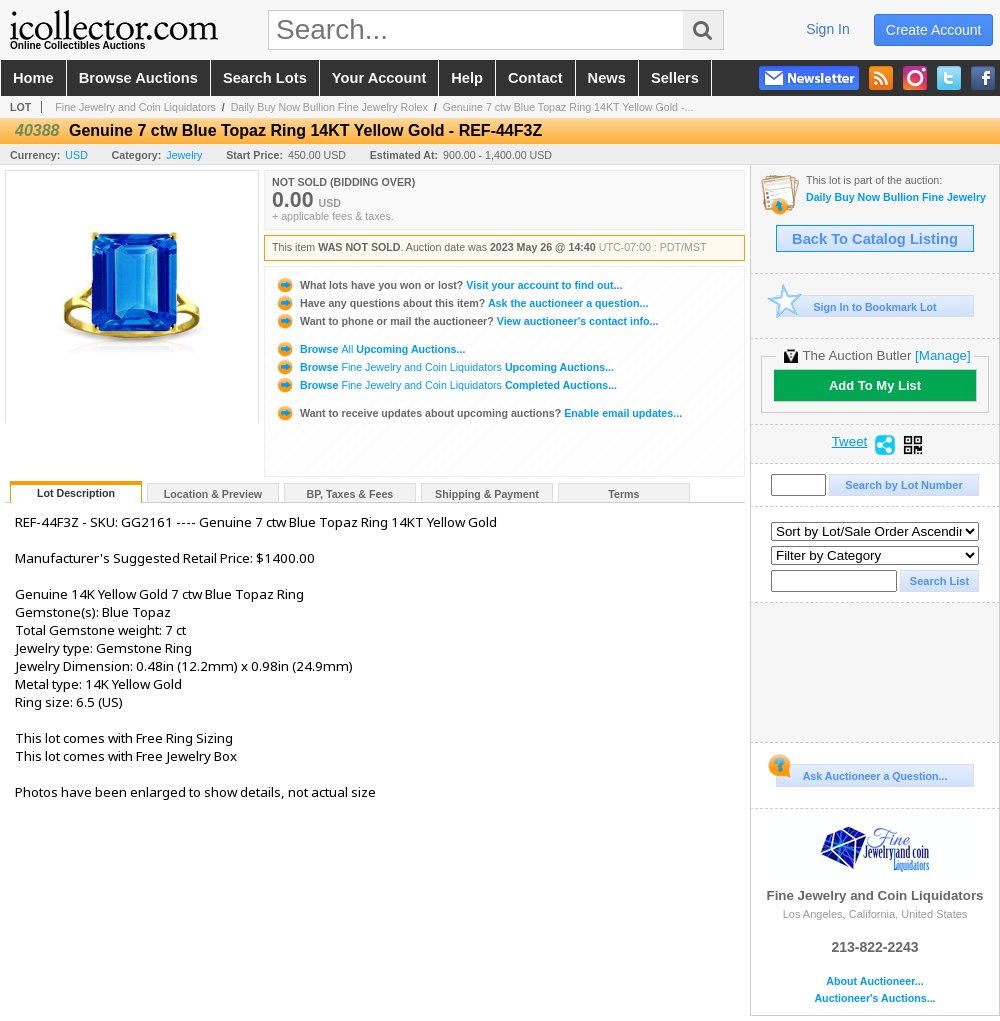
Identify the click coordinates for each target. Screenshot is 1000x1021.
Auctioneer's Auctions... (874, 998)
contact (535, 78)
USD (76, 155)
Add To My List (875, 385)
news (607, 78)
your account (379, 78)
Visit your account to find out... (448, 285)
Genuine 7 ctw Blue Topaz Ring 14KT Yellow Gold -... (568, 107)
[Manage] (942, 355)
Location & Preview (213, 494)
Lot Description (76, 493)
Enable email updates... (478, 413)
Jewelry (184, 155)
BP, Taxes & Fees (350, 494)
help (467, 78)
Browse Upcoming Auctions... (370, 349)
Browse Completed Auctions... (446, 385)
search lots (265, 78)
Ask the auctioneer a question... (461, 303)
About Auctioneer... (874, 981)
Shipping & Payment (487, 494)
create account (934, 30)
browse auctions (138, 78)
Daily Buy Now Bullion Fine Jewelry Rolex (329, 107)
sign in (828, 29)
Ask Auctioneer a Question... (861, 773)
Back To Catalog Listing (875, 239)
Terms (623, 494)
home (33, 78)
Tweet (850, 442)
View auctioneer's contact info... (466, 321)
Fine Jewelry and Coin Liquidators (135, 107)
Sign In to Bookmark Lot (856, 306)
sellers (675, 78)
